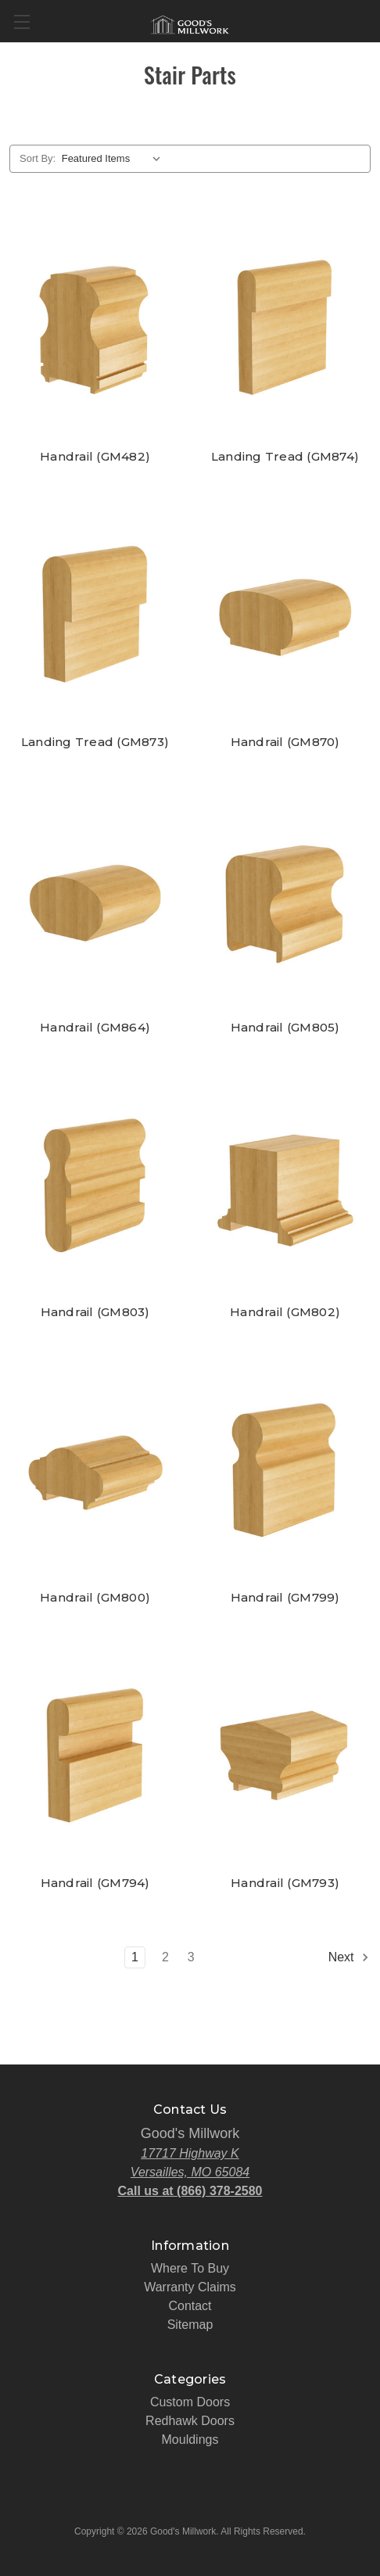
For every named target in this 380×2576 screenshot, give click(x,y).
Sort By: (38, 158)
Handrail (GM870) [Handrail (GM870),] (285, 742)
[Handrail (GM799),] (285, 1469)
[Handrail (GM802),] (285, 1184)
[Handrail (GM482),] (95, 329)
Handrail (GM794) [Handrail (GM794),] (95, 1883)
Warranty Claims (190, 2287)
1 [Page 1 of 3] (134, 1957)
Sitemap (190, 2324)
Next (349, 1957)
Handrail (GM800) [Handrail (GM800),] (95, 1598)
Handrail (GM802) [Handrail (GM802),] (285, 1312)
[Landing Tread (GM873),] (95, 613)
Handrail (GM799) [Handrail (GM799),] (285, 1598)
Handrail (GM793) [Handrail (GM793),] (285, 1883)
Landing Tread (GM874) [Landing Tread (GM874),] (285, 457)
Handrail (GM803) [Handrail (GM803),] (95, 1312)
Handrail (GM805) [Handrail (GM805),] (285, 1028)
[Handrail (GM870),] (285, 613)
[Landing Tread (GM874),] (285, 329)
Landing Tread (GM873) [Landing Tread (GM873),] (95, 742)
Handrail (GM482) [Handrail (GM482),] (95, 457)
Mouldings (190, 2439)
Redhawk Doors (190, 2420)
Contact (189, 2305)
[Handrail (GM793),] (285, 1754)
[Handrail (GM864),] (95, 899)
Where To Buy (190, 2268)
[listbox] (114, 158)
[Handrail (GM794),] (95, 1754)
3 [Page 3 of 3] (191, 1957)
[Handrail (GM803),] (95, 1184)
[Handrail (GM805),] (285, 899)
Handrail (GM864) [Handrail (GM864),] (95, 1028)
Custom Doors (190, 2402)
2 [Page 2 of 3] (165, 1957)
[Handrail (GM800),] (95, 1469)
